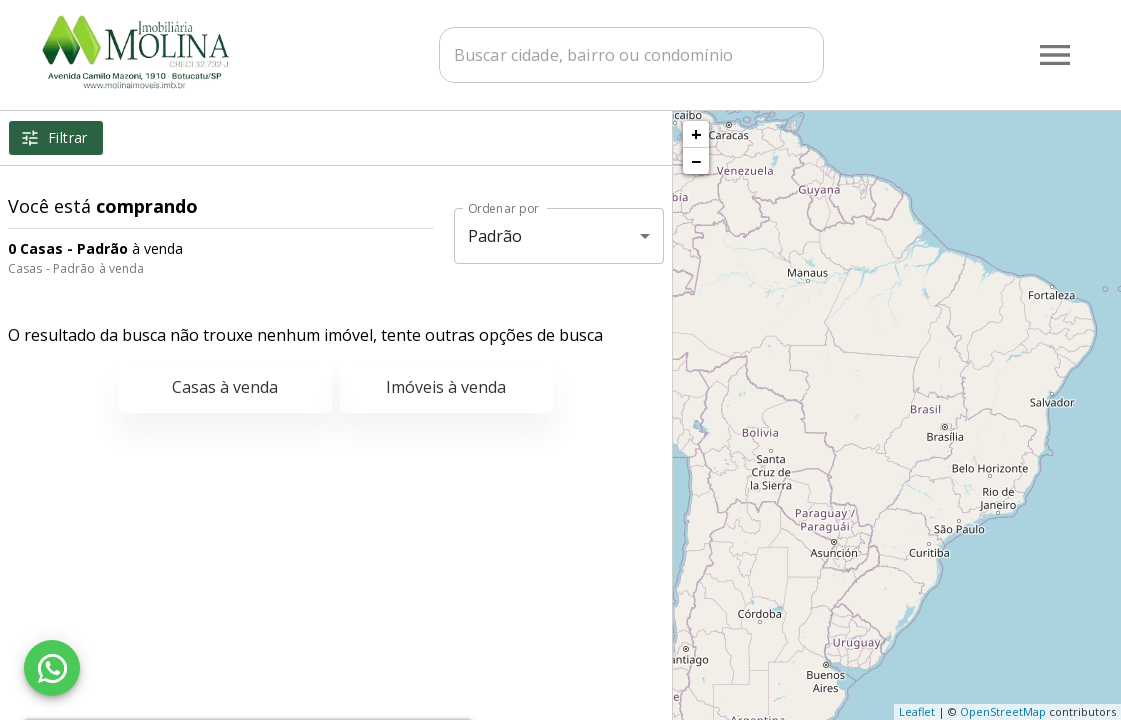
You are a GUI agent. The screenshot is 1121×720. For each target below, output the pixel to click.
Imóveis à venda (446, 387)
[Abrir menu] (1055, 55)
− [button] (696, 161)
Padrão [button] (495, 236)
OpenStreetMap (1003, 711)
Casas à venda (225, 387)
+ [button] (696, 134)
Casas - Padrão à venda (76, 268)
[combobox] (631, 55)
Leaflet (917, 711)
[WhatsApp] (52, 668)
